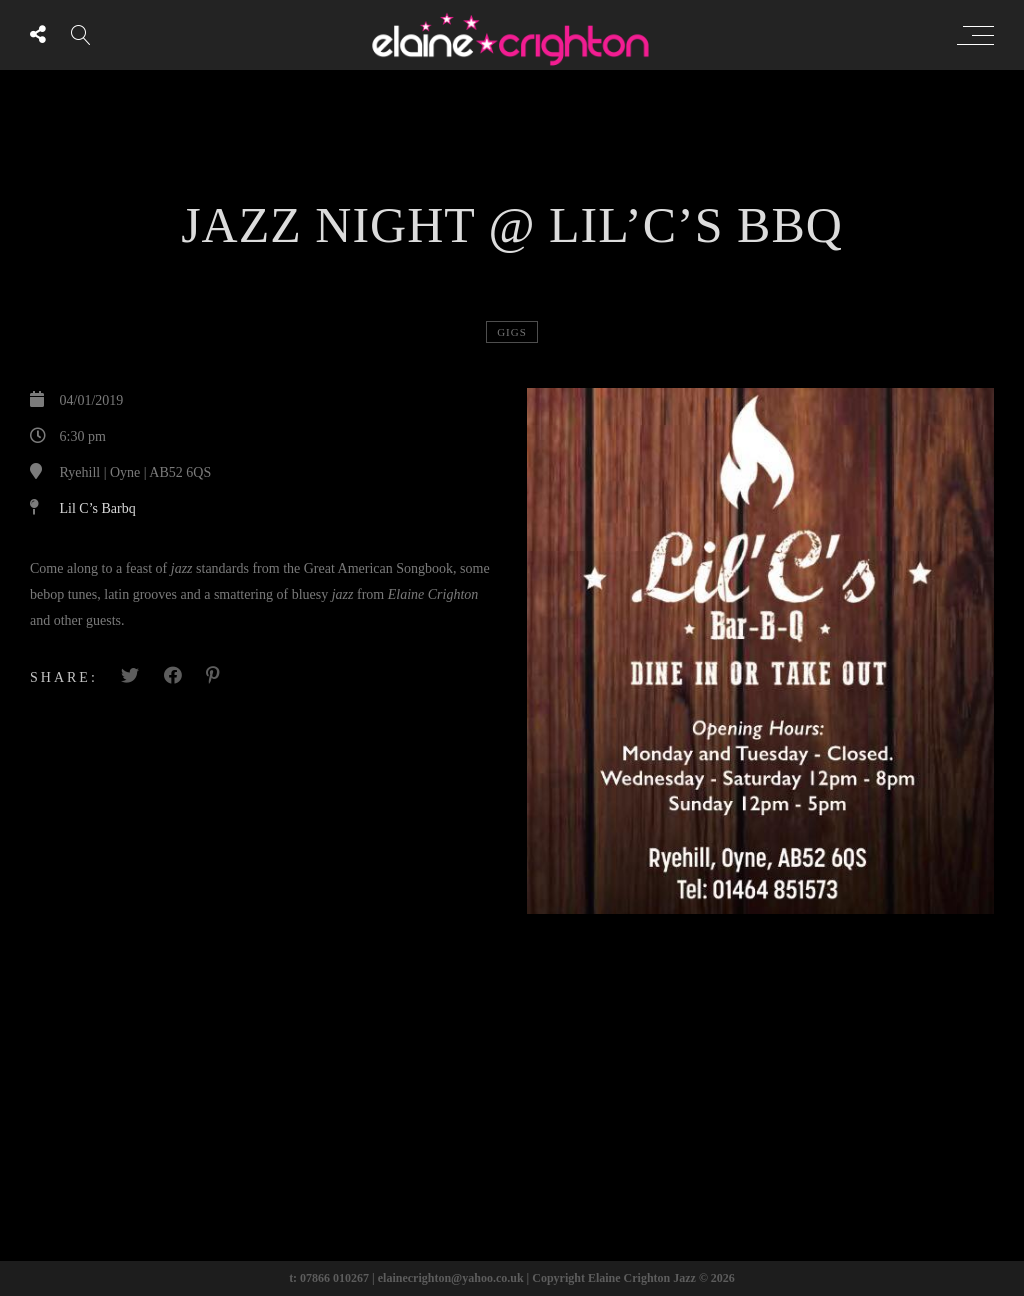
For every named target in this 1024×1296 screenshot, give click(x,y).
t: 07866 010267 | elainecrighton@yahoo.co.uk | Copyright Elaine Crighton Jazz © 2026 (512, 1278)
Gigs (512, 332)
